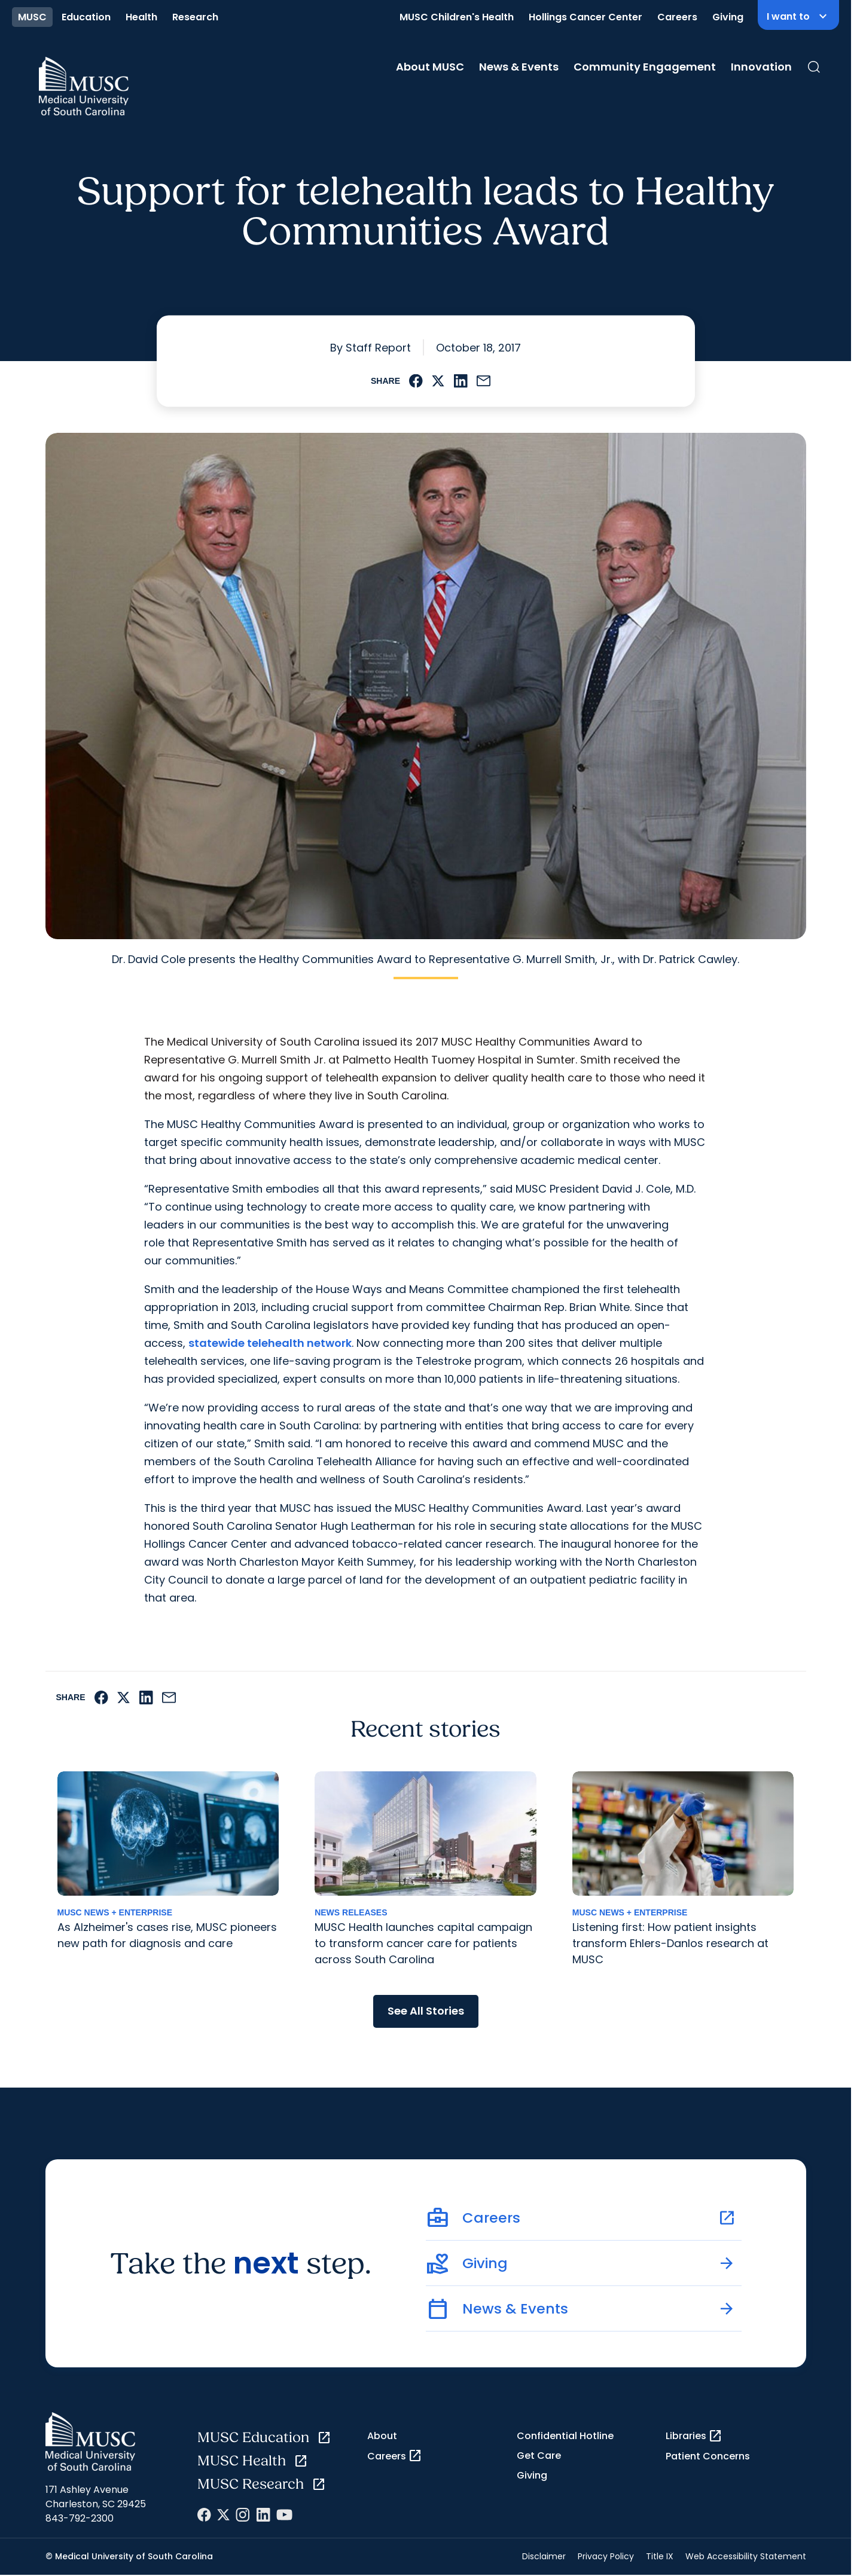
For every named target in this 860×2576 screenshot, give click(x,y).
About (382, 2436)
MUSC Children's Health (456, 17)
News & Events (519, 66)
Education (86, 17)
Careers (677, 17)
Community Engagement (645, 66)
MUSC (32, 17)
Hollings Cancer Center (585, 17)
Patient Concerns (708, 2456)
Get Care (539, 2455)
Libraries (694, 2436)
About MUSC (430, 66)
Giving (727, 17)
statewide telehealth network (270, 1343)
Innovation (761, 66)
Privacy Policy (606, 2556)
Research (195, 17)
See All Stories (426, 2010)
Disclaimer (544, 2556)
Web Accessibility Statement (745, 2556)
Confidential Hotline (565, 2436)
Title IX (659, 2556)
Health (141, 17)
